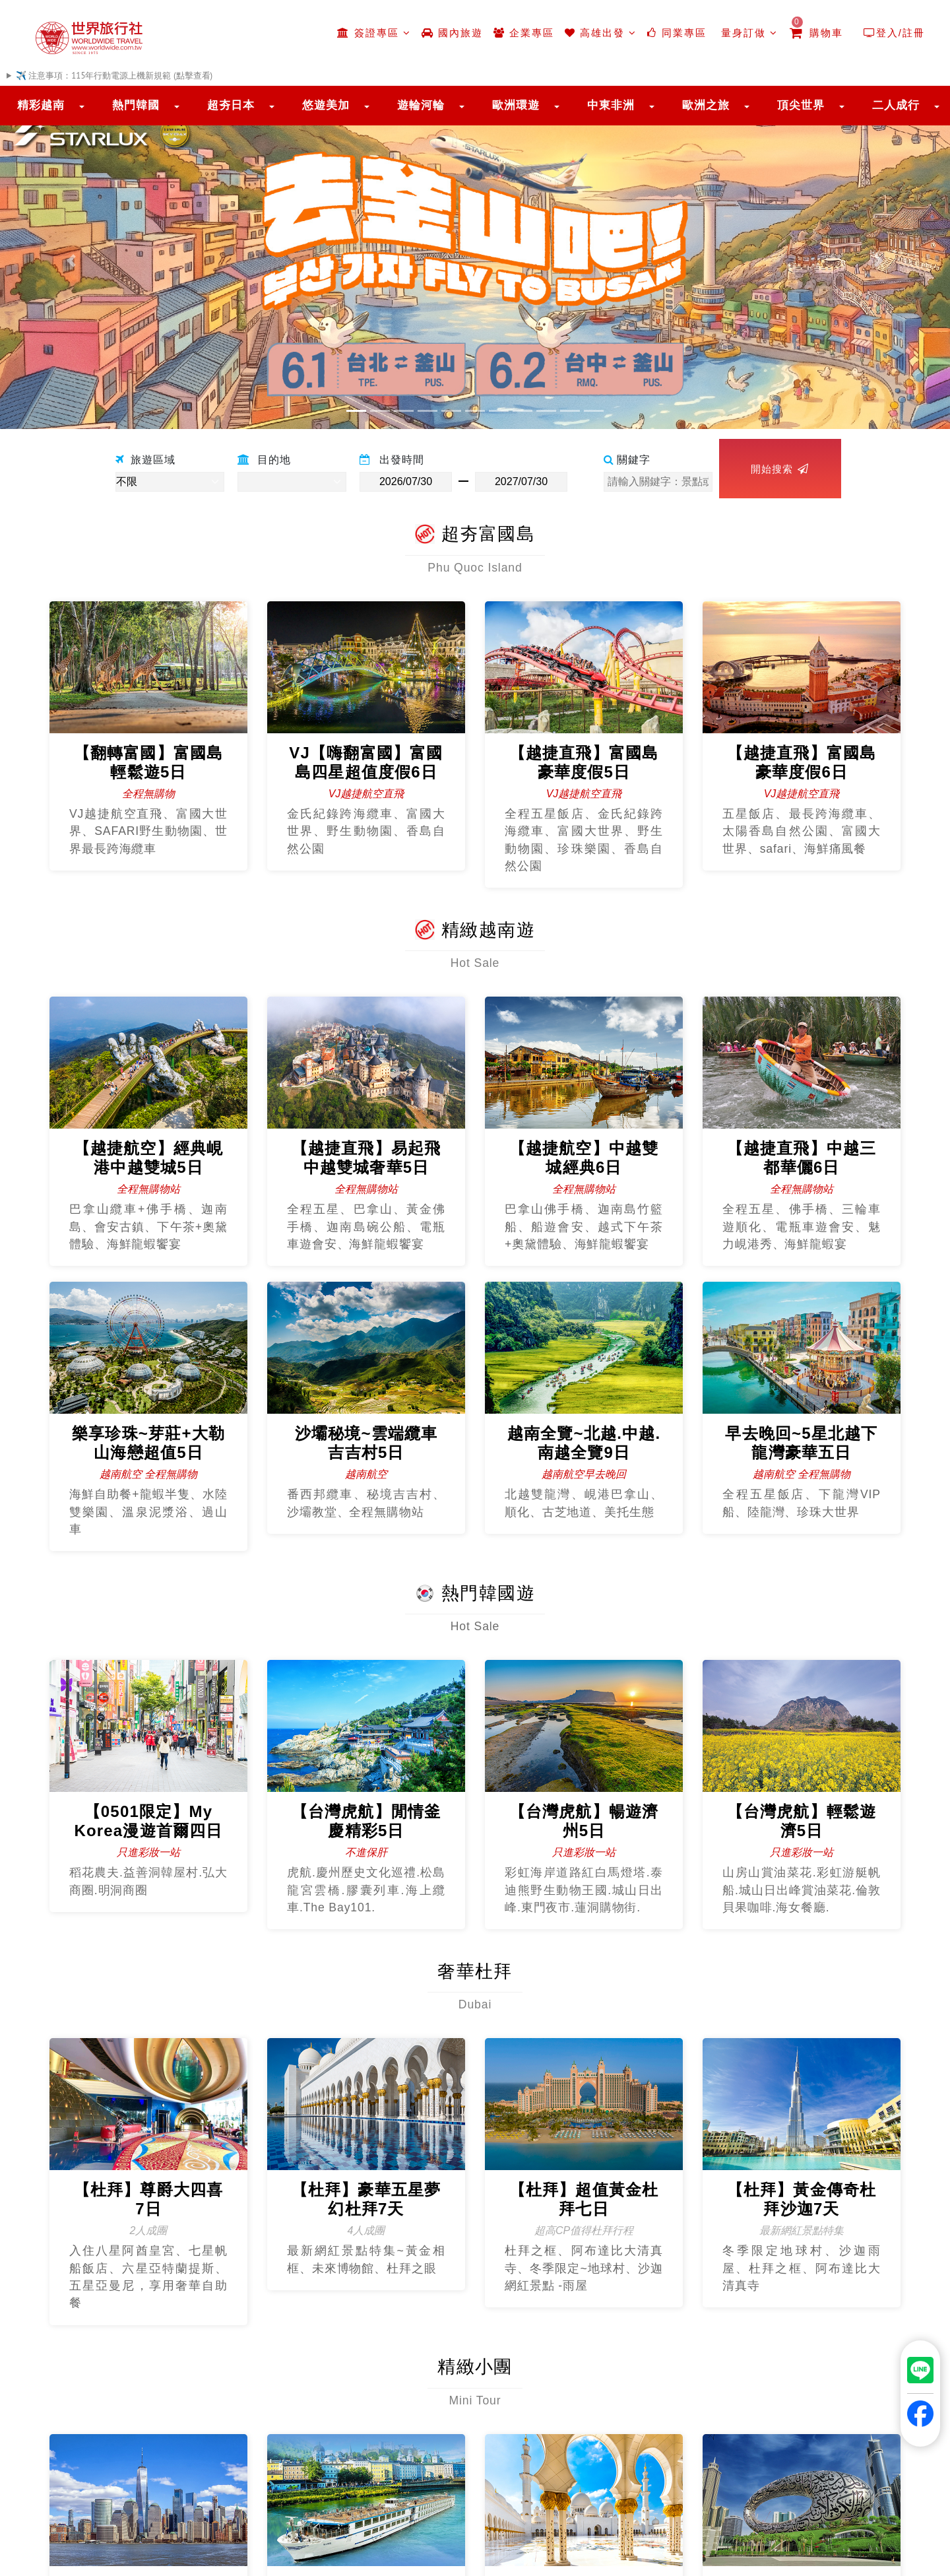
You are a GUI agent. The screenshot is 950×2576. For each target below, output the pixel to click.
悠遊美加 (326, 105)
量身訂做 (747, 32)
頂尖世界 (801, 105)
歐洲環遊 (516, 105)
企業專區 (523, 32)
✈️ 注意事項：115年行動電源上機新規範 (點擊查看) (114, 75)
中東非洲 (611, 105)
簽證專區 (373, 32)
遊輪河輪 (421, 105)
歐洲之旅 (706, 105)
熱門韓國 (136, 105)
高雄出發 (601, 32)
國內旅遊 (452, 32)
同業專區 (676, 32)
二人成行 (896, 105)
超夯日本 (231, 105)
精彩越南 (41, 105)
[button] (71, 260)
